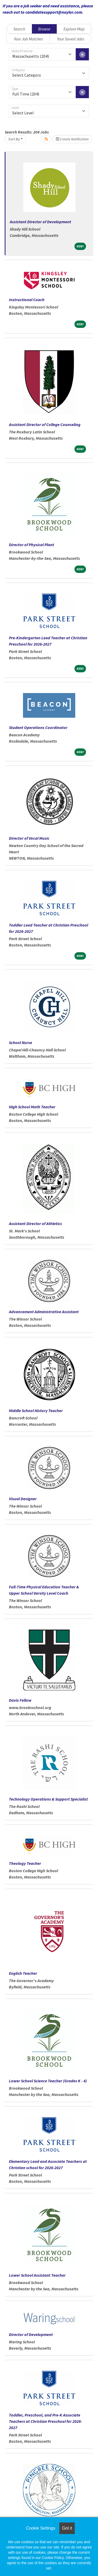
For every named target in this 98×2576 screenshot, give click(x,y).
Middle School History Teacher (36, 1410)
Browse (44, 28)
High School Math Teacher (32, 1106)
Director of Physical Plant (31, 544)
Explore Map (74, 28)
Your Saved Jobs (70, 38)
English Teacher (23, 1973)
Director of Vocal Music (29, 838)
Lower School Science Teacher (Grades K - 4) (48, 2080)
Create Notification (72, 139)
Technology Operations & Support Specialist (48, 1799)
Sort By (14, 139)
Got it (67, 2528)
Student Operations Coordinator (38, 727)
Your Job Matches (28, 38)
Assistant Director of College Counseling (44, 424)
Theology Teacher (25, 1863)
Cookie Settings (40, 2528)
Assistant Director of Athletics (35, 1223)
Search (19, 28)
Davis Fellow (20, 1700)
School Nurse (20, 1042)
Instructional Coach (26, 299)
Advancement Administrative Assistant (44, 1311)
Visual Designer (23, 1498)
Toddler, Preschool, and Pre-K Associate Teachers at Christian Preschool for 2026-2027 (45, 2421)
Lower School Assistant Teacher (37, 2275)
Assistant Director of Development (40, 221)
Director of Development (31, 2334)
